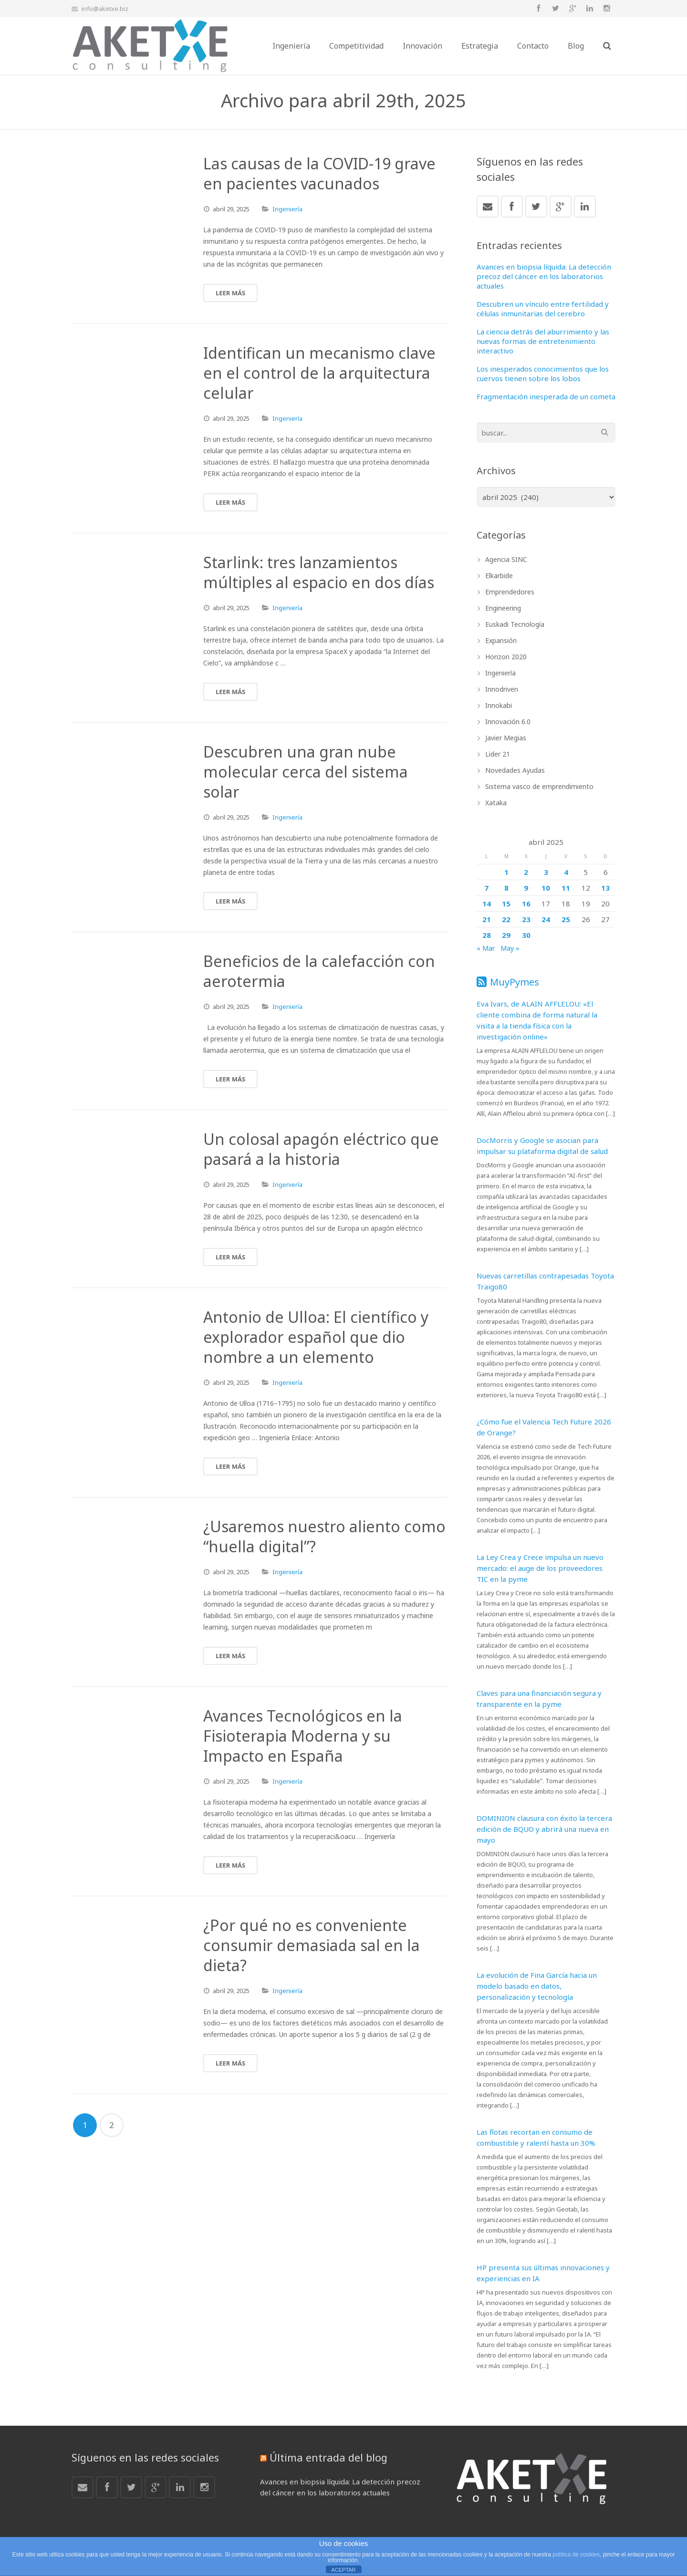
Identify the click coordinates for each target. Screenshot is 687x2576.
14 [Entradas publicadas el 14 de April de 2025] (486, 903)
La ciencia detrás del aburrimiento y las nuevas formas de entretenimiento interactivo (543, 341)
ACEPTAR (343, 2570)
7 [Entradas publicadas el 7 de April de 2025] (486, 888)
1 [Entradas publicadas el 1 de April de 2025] (506, 872)
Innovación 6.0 (508, 721)
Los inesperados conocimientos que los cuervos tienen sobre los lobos (543, 373)
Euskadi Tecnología (514, 624)
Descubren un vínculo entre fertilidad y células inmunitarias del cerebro (543, 308)
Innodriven (501, 689)
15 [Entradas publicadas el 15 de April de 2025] (506, 903)
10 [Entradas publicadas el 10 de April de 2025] (545, 888)
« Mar (486, 948)
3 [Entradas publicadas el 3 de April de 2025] (546, 872)
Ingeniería (287, 209)
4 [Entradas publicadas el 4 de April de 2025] (566, 872)
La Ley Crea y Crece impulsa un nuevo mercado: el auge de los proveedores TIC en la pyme (540, 1568)
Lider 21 (497, 753)
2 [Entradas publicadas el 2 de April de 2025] (526, 872)
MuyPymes (514, 982)
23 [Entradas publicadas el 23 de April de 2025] (526, 919)
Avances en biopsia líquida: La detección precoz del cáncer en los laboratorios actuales (544, 276)
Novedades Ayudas (515, 770)
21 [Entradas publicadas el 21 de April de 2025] (486, 919)
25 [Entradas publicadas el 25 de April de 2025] (566, 919)
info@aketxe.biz (105, 8)
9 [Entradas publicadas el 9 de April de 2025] (526, 888)
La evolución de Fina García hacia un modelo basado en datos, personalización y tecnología (537, 1986)
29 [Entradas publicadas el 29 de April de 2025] (506, 935)
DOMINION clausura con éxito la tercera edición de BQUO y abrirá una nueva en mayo (544, 1829)
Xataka (496, 802)
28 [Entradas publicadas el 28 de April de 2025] (486, 935)
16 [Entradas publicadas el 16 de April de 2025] (526, 903)
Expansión (501, 640)
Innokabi (498, 705)
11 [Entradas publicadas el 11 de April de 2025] (566, 888)
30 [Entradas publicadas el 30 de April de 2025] (526, 935)
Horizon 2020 (506, 656)
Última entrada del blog (328, 2457)
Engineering (503, 608)
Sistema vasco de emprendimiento (539, 786)
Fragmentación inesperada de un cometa (546, 396)
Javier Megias (505, 737)
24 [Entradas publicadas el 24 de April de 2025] (545, 919)
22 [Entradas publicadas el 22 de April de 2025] (506, 919)
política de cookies (576, 2554)
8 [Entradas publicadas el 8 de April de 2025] (506, 888)
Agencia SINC (506, 559)
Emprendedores (509, 591)
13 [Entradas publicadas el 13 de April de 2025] (605, 888)
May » (510, 948)
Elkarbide (499, 575)
